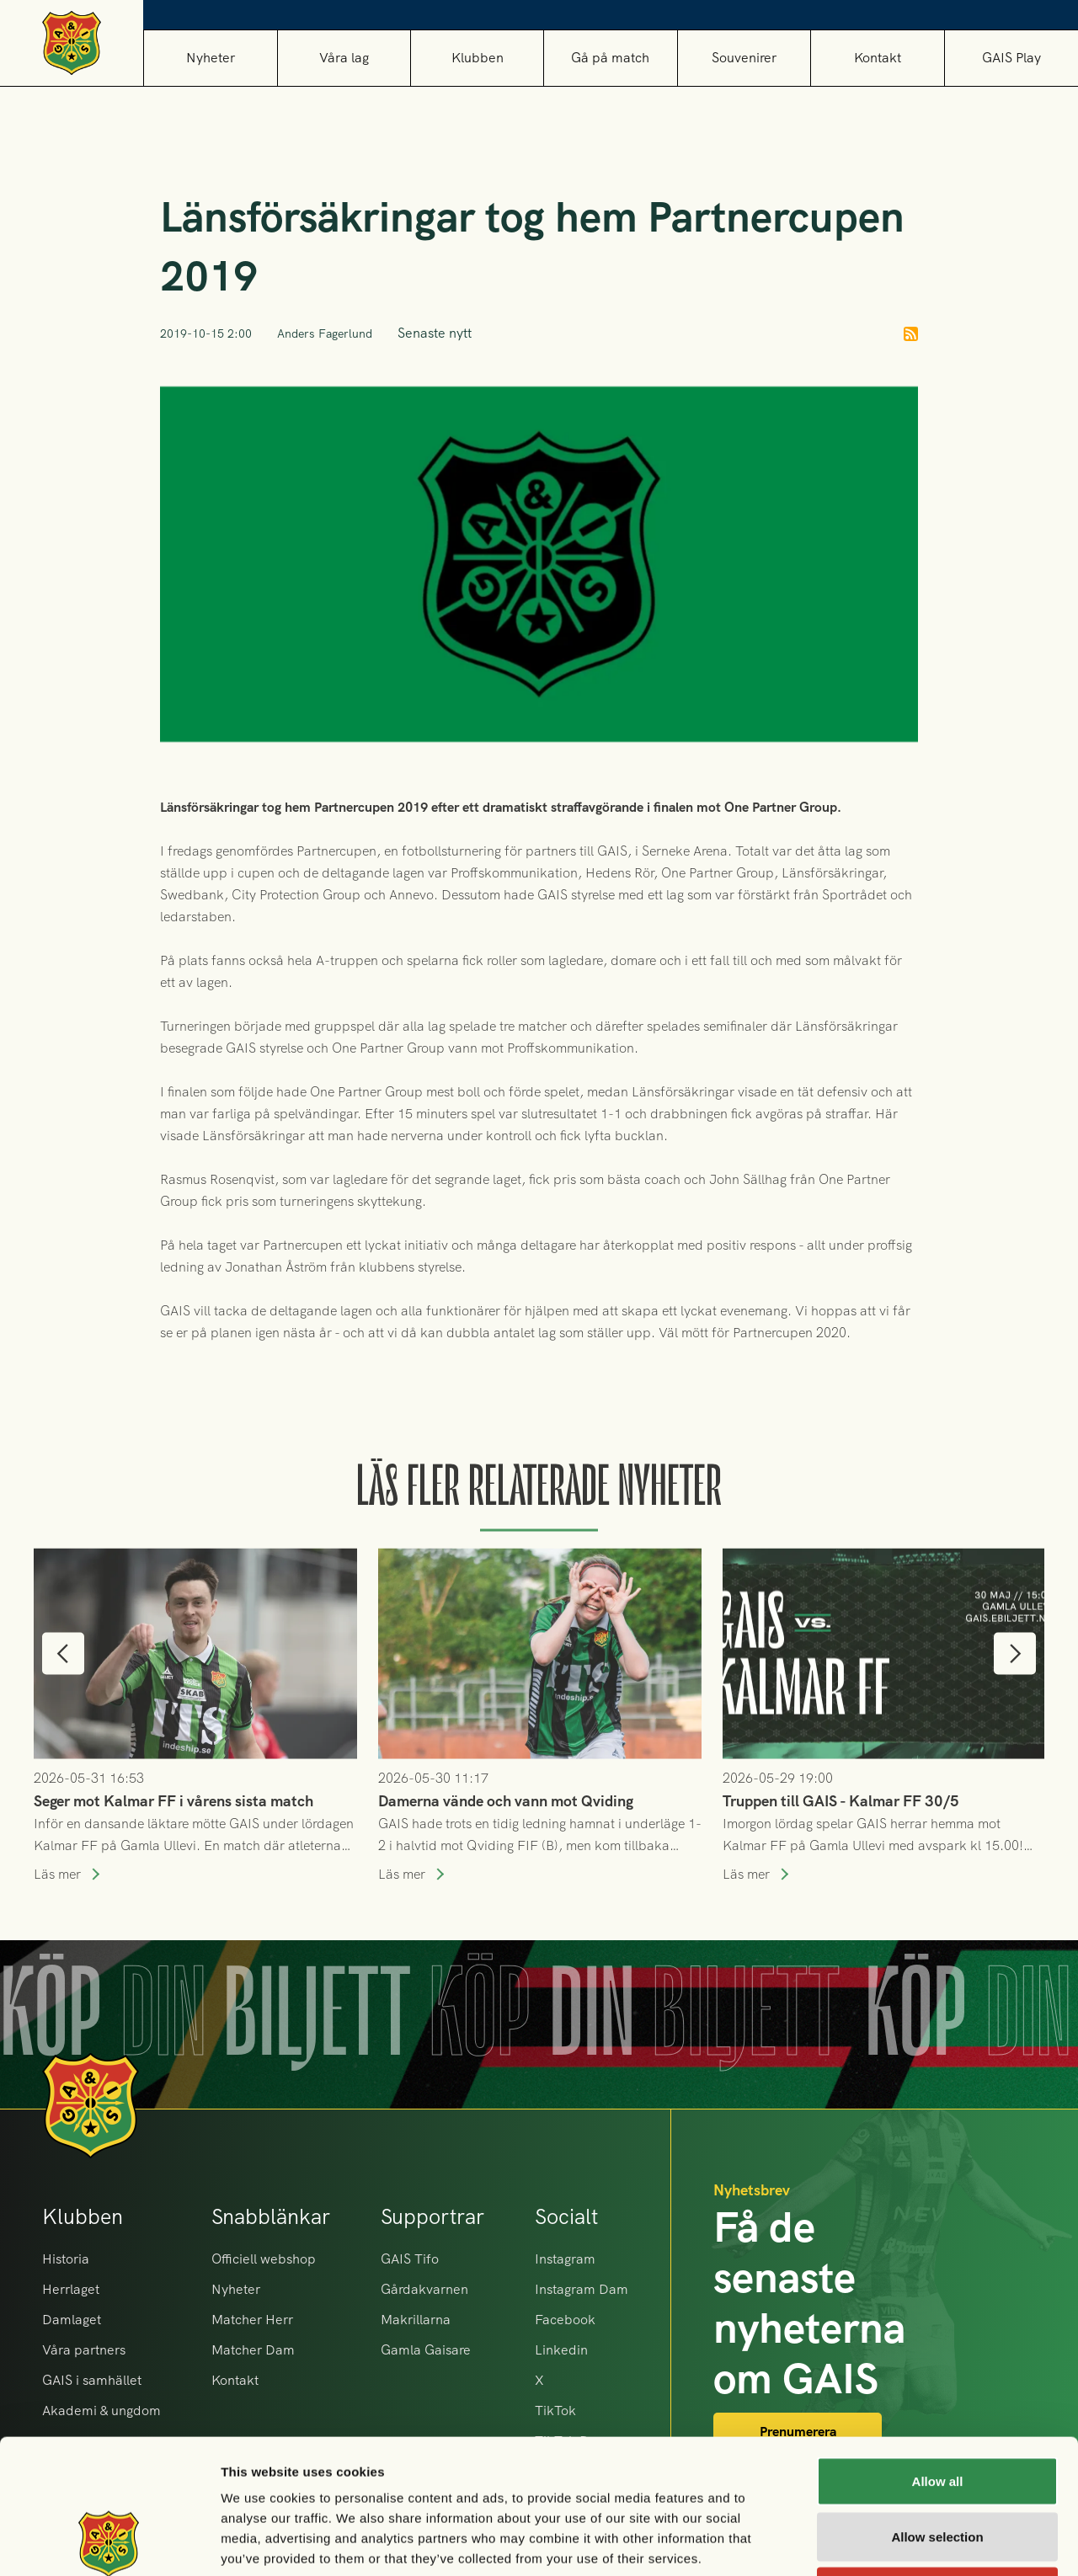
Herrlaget (70, 2289)
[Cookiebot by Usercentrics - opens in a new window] (109, 2543)
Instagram (565, 2259)
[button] (343, 57)
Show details (884, 2543)
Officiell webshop (263, 2259)
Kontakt (877, 58)
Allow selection (937, 2410)
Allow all (937, 2355)
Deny (937, 2465)
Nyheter (210, 58)
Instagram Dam (581, 2289)
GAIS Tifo (410, 2259)
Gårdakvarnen (424, 2289)
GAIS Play (1011, 58)
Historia (65, 2259)
